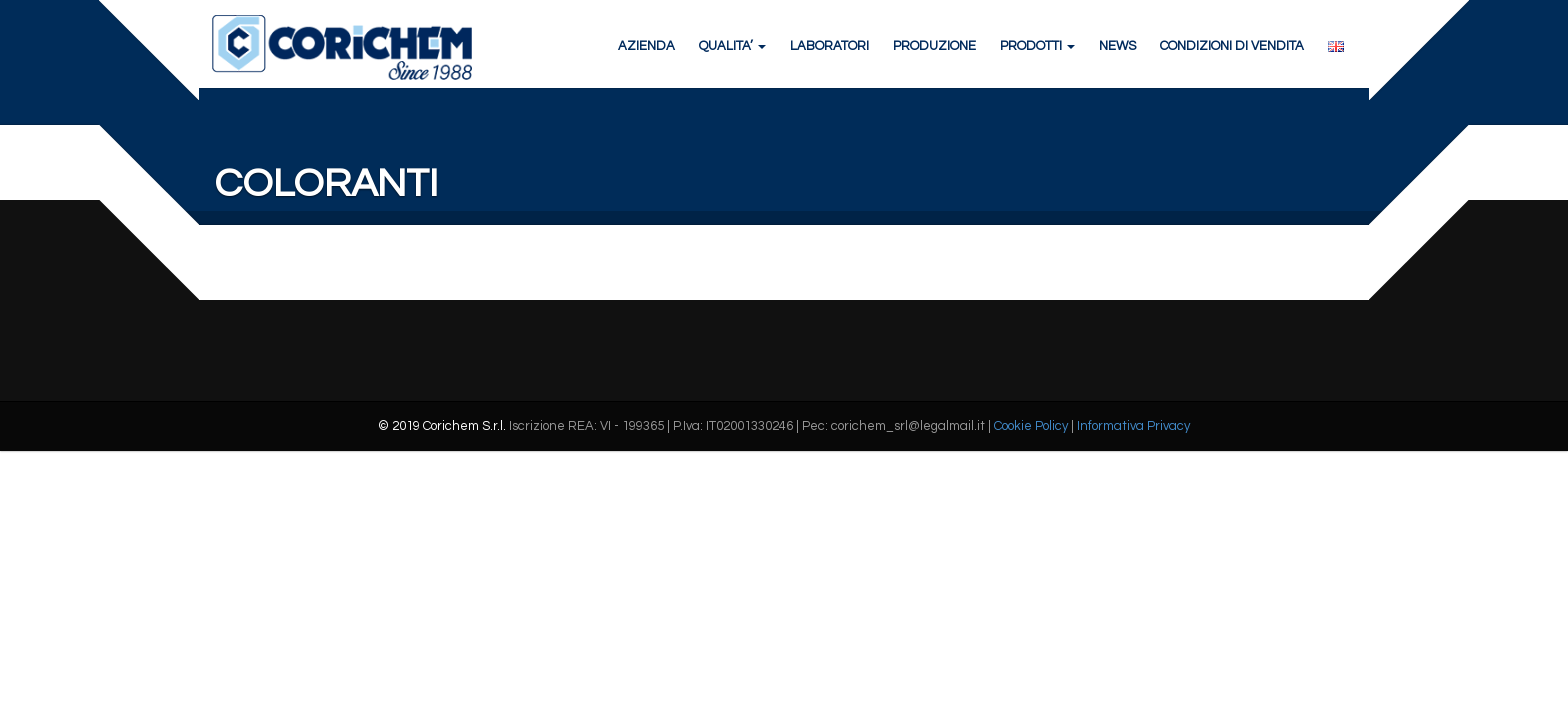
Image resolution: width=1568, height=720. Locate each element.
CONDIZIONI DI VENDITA (1230, 50)
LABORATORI (827, 50)
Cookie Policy (1031, 466)
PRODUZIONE (932, 50)
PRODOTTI (1035, 50)
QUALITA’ (730, 50)
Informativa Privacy (1133, 466)
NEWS (1115, 50)
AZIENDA (644, 50)
